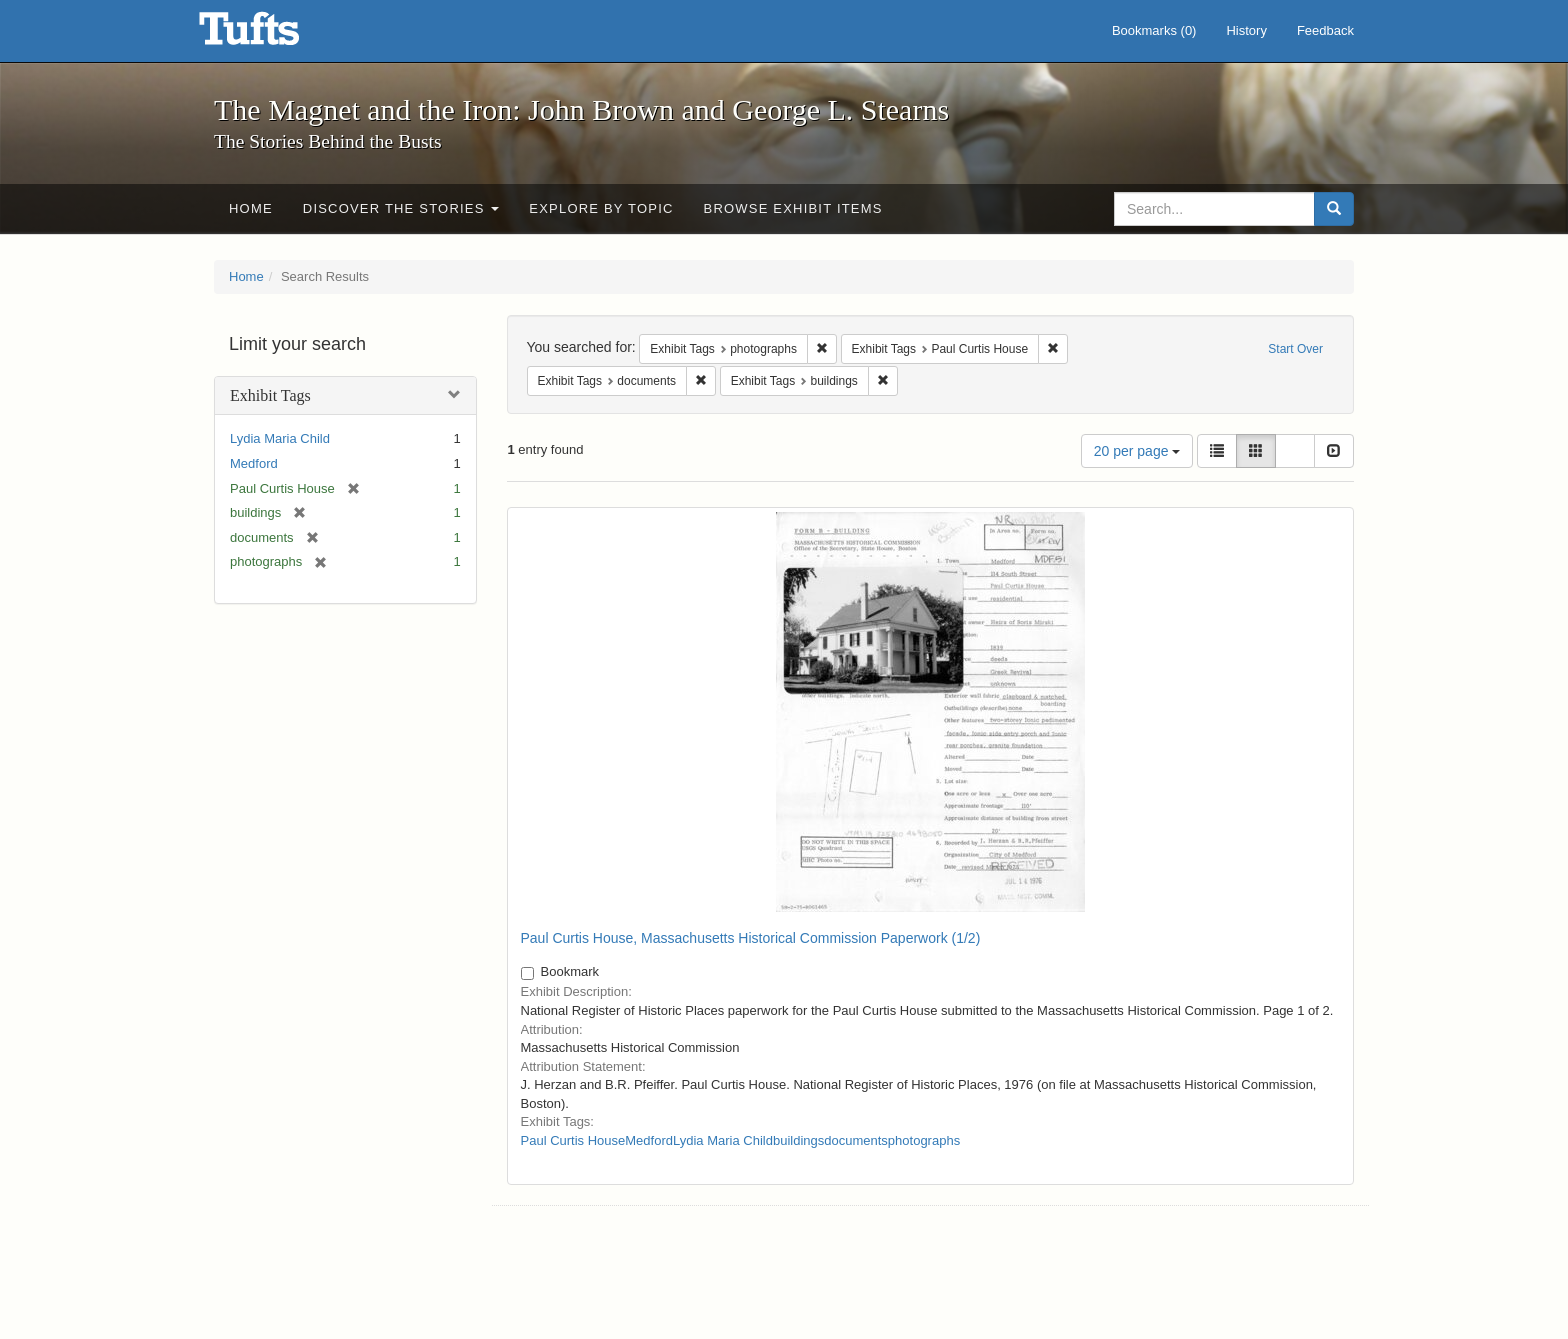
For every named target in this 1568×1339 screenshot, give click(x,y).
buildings (798, 1140)
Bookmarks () (1154, 30)
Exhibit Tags (270, 395)
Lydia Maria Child (280, 438)
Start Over (1295, 349)
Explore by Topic (601, 208)
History (1246, 30)
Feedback (1325, 30)
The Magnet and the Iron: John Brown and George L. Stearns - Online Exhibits (274, 35)
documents (856, 1140)
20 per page (1137, 451)
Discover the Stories (401, 208)
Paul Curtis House (573, 1140)
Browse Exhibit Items (793, 208)
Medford (254, 463)
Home (251, 208)
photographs (924, 1140)
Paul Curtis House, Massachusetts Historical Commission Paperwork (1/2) (751, 938)
